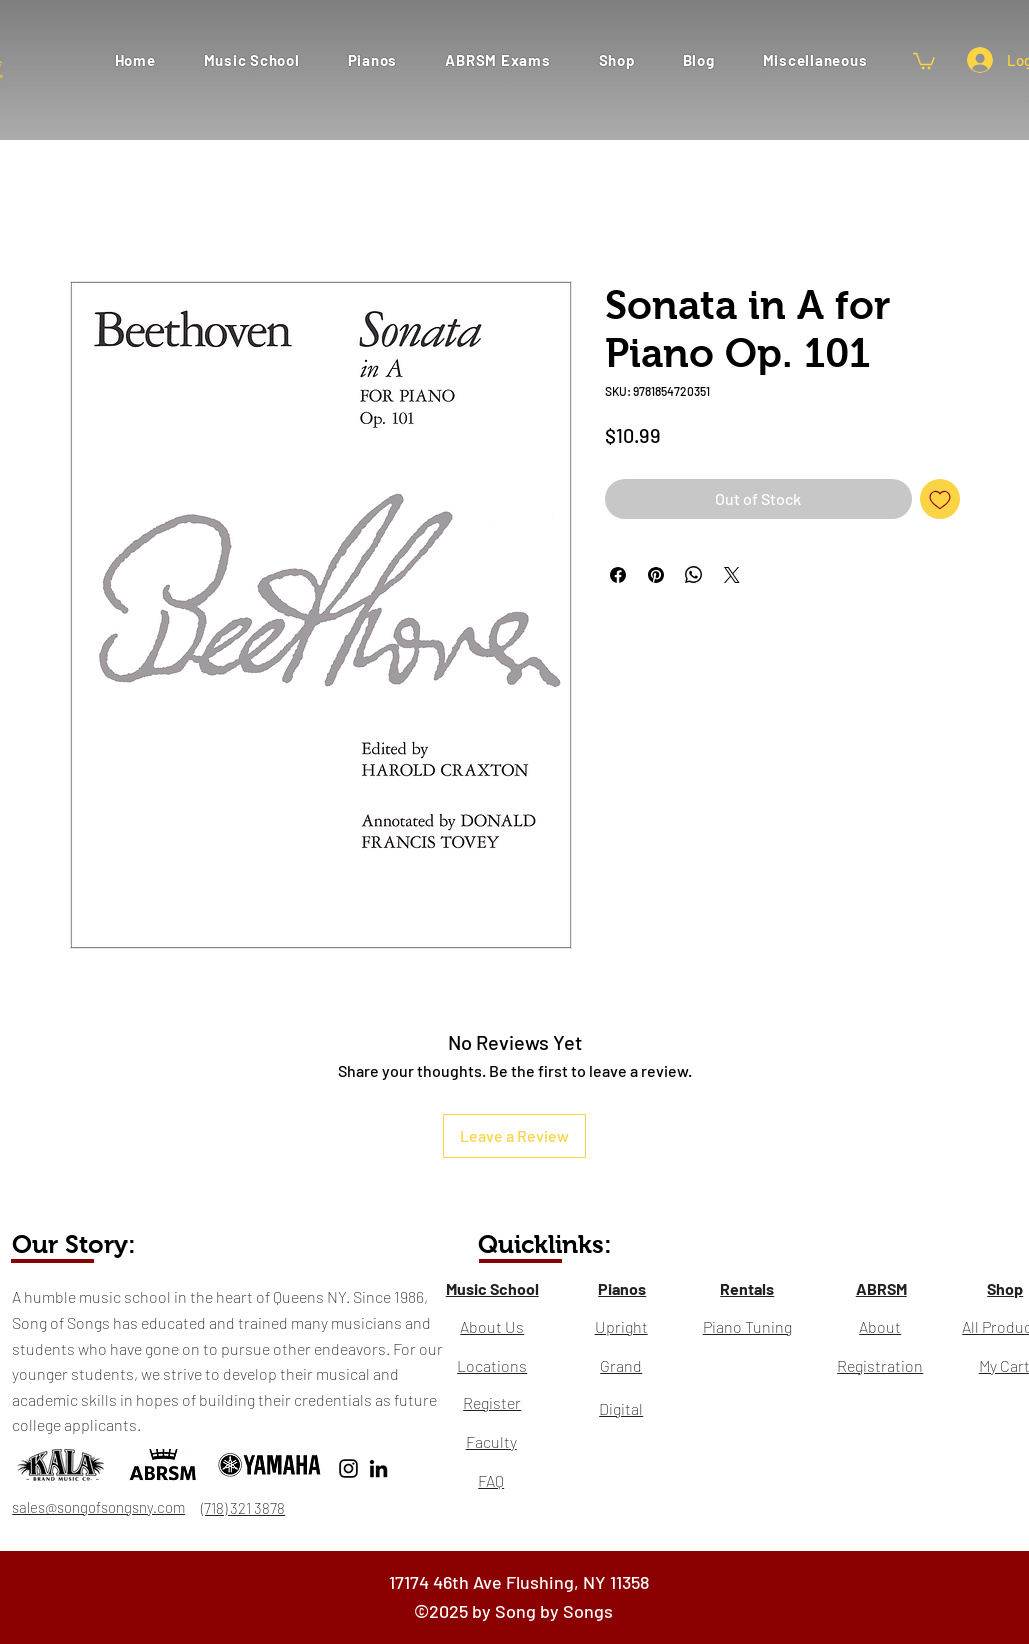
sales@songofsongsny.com (98, 1507)
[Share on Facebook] (618, 575)
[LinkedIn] (378, 1468)
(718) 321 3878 (243, 1508)
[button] (497, 59)
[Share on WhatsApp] (694, 575)
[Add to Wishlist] (940, 499)
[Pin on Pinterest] (656, 575)
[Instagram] (348, 1468)
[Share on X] (732, 575)
